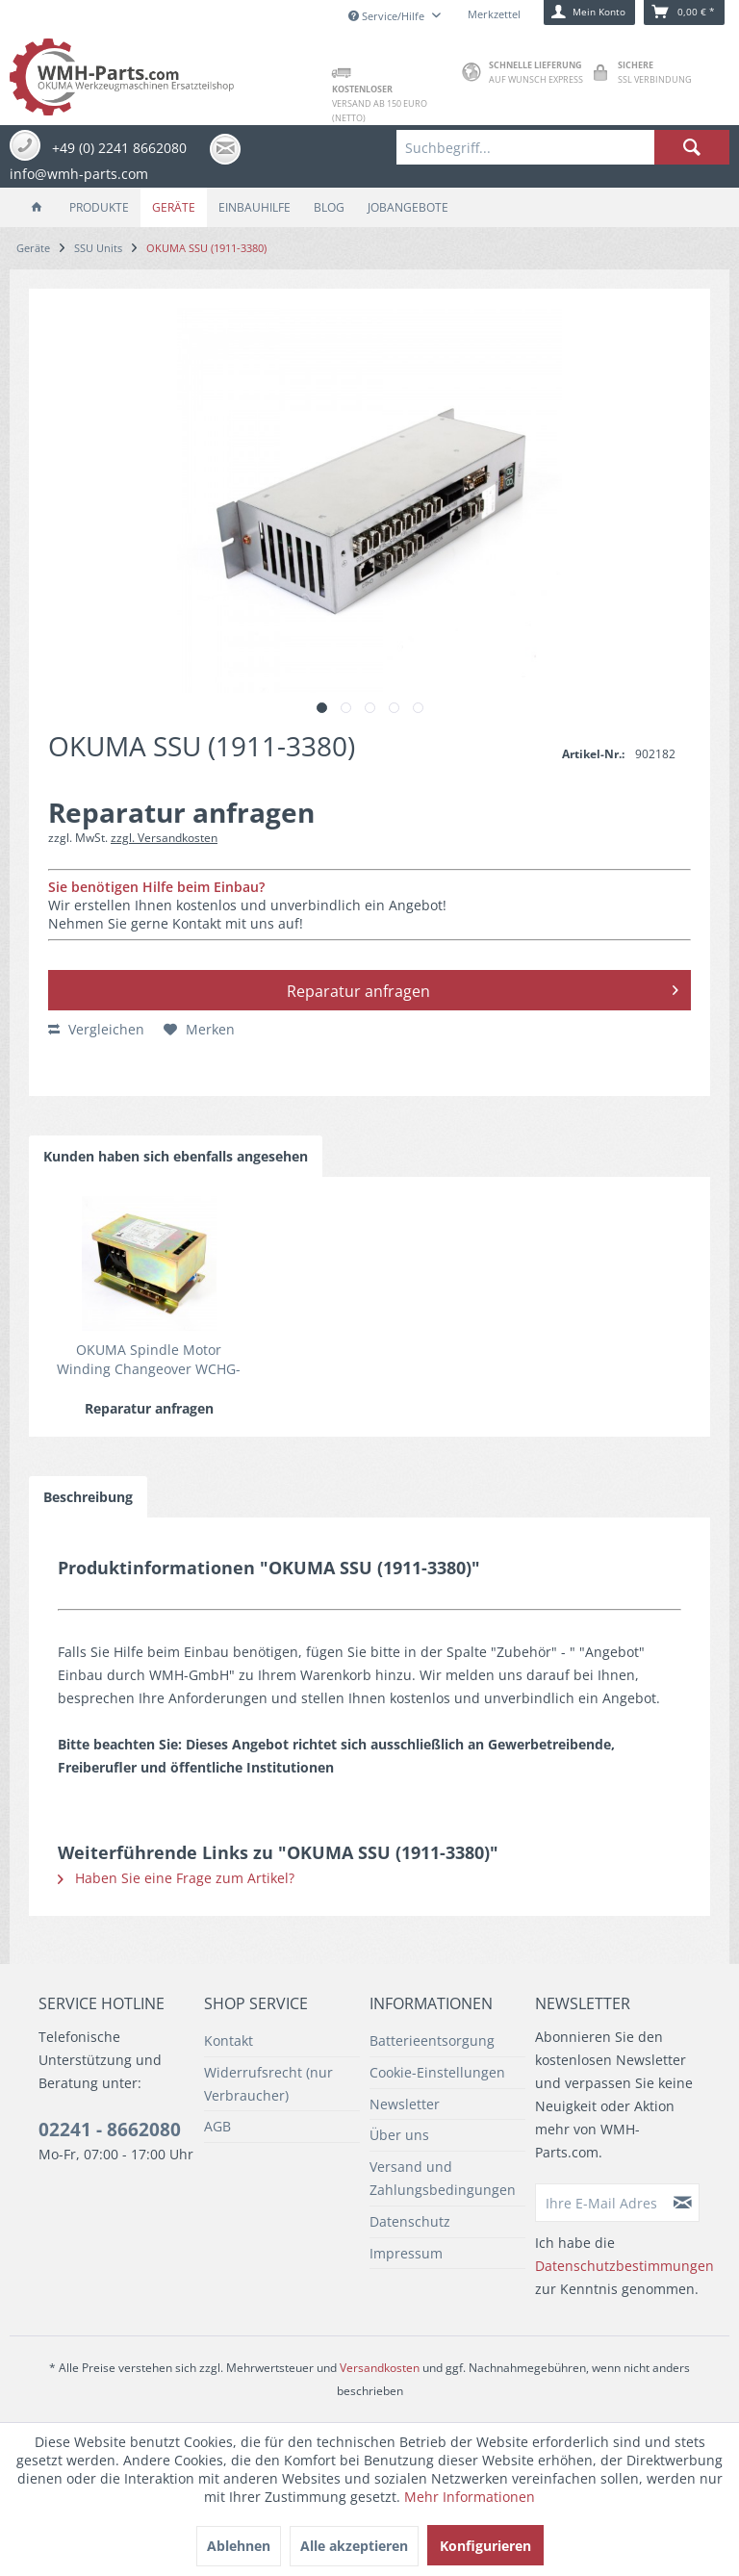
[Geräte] (173, 207)
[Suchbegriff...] (562, 147)
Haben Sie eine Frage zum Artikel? (176, 1878)
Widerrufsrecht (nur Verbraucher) (268, 2083)
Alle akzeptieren (354, 2546)
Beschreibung (88, 1497)
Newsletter (405, 2104)
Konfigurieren (485, 2546)
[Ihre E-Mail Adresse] (601, 2202)
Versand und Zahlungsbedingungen (443, 2178)
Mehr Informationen (469, 2496)
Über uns (399, 2135)
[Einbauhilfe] (254, 207)
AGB (217, 2126)
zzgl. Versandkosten (164, 837)
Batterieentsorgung (432, 2040)
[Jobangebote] (408, 207)
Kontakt (228, 2040)
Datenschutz (410, 2221)
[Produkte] (99, 207)
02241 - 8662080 (109, 2129)
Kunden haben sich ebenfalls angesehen (175, 1156)
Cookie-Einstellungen (437, 2072)
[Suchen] (691, 147)
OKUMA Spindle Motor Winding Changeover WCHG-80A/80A (149, 1359)
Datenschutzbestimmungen (624, 2266)
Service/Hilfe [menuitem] (387, 16)
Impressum (406, 2253)
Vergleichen (96, 1029)
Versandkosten (380, 2367)
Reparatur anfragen (483, 988)
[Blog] (329, 207)
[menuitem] (562, 147)
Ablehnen (238, 2546)
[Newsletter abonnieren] (683, 2202)
